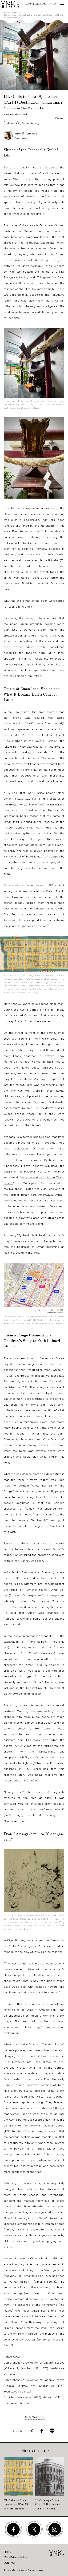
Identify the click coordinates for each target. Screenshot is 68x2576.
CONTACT (9, 2562)
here (14, 572)
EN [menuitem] (55, 4)
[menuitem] (49, 4)
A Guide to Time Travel (13, 12)
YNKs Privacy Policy (15, 2557)
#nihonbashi (11, 123)
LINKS (7, 2551)
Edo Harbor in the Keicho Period (30, 741)
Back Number (34, 2417)
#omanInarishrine (29, 123)
